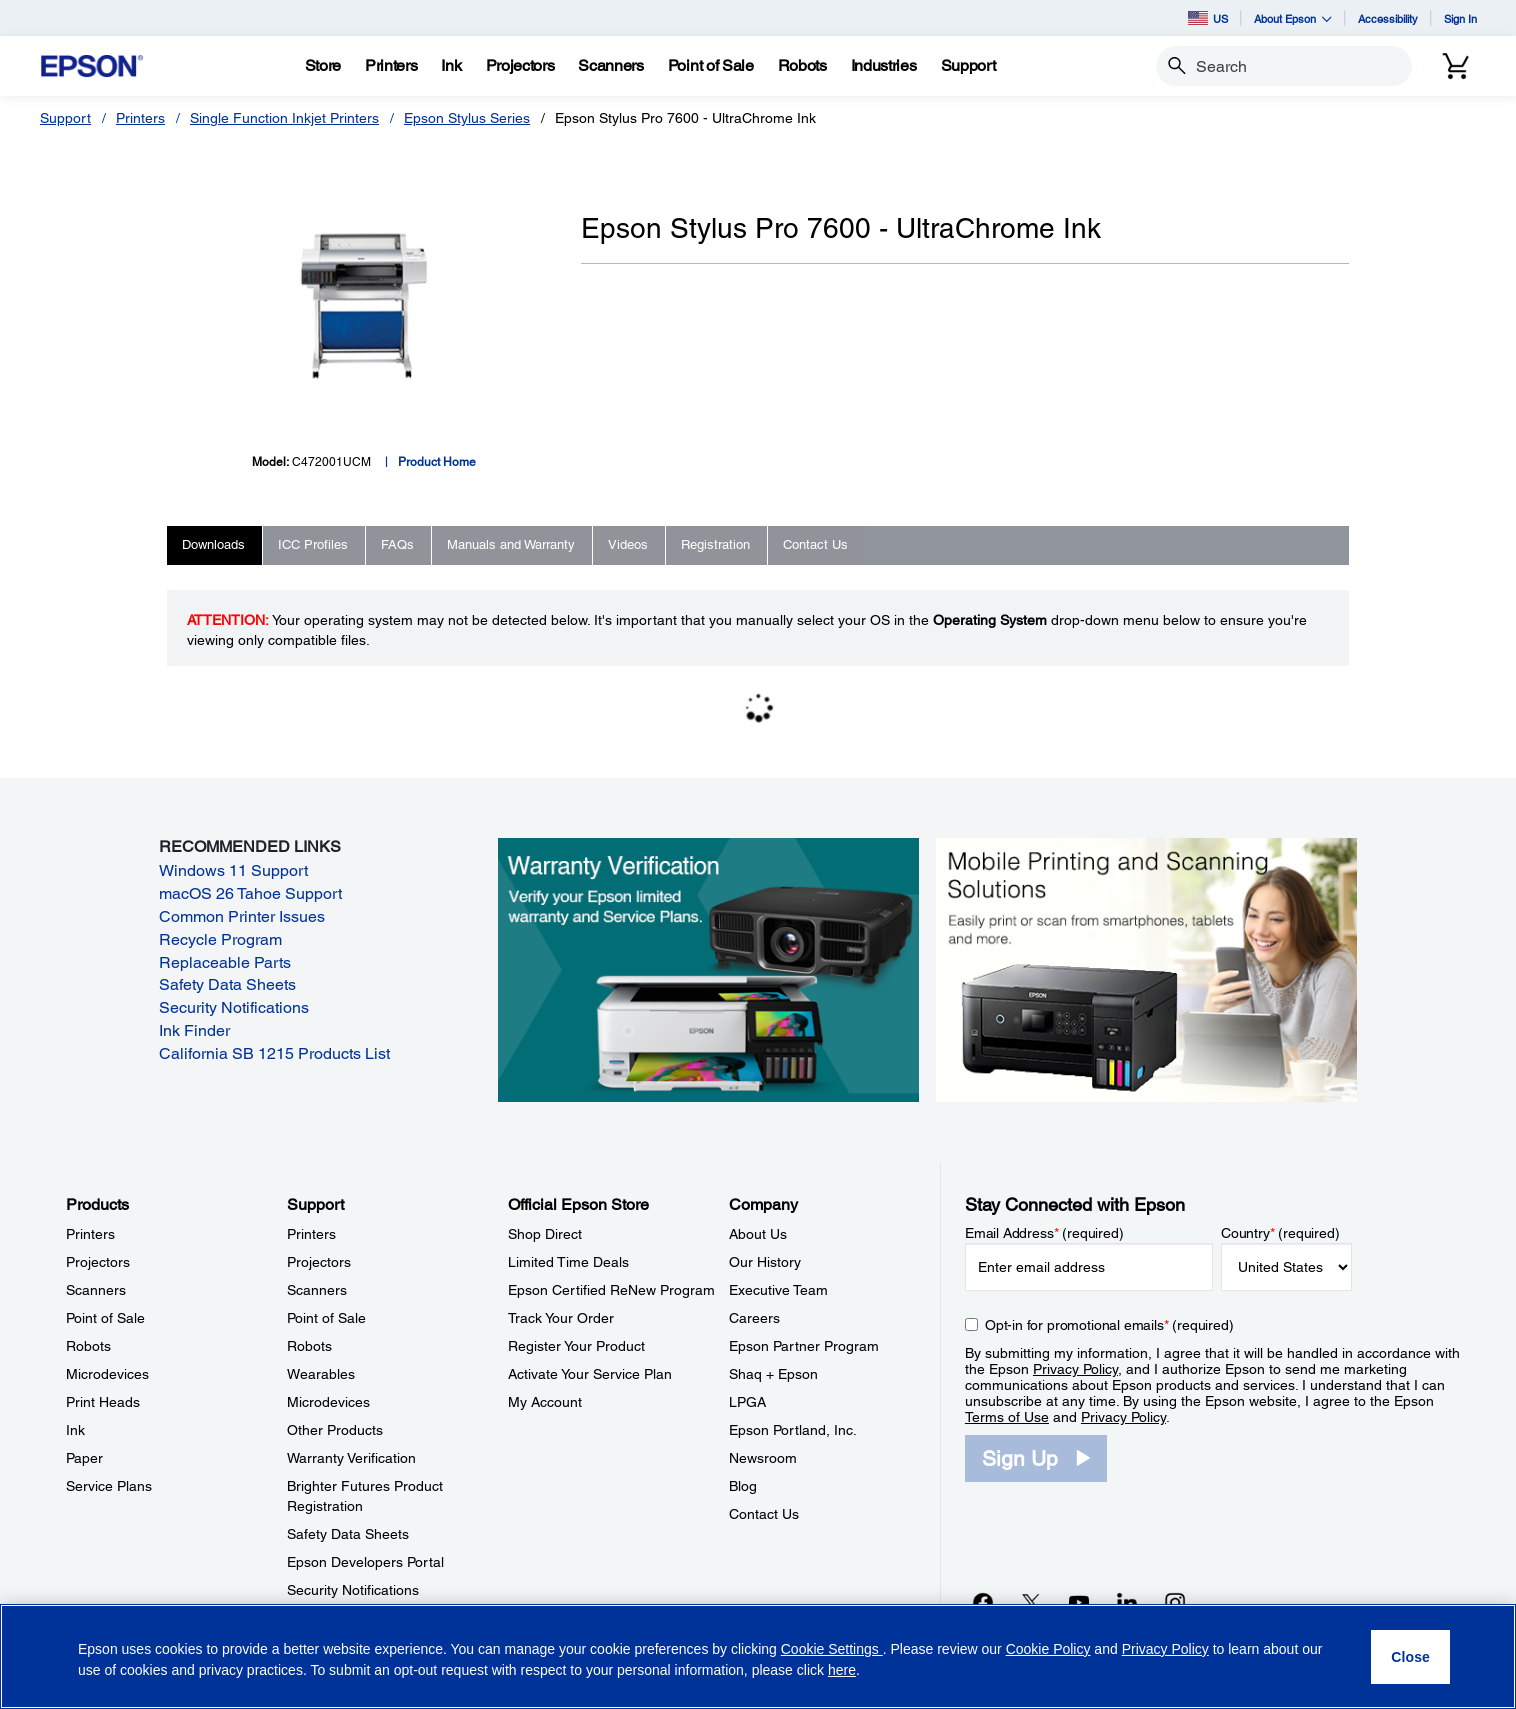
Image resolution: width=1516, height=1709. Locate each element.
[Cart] (1456, 66)
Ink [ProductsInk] (75, 1430)
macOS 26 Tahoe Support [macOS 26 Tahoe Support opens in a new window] (250, 893)
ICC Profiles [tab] (313, 544)
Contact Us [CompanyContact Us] (764, 1514)
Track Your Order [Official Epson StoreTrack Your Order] (561, 1318)
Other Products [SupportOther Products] (335, 1430)
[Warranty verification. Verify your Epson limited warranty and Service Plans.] (708, 968)
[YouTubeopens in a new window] (1079, 1602)
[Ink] (451, 66)
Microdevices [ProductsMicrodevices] (107, 1374)
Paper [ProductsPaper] (84, 1458)
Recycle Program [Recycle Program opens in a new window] (220, 939)
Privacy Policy (1075, 1369)
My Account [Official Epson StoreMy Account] (545, 1402)
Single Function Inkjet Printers (284, 118)
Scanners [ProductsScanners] (96, 1290)
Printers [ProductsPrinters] (90, 1234)
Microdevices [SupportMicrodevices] (328, 1402)
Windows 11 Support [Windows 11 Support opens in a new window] (233, 870)
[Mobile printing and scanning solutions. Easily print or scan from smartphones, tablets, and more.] (1146, 968)
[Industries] (884, 66)
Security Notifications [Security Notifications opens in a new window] (234, 1007)
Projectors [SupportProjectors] (319, 1262)
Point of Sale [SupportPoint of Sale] (326, 1318)
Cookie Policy (1048, 1649)
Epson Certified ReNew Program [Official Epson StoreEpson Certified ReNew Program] (611, 1290)
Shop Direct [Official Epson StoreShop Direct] (545, 1234)
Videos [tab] (628, 544)
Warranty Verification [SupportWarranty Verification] (351, 1458)
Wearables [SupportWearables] (321, 1374)
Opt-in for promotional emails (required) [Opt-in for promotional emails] (1109, 1325)
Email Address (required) (1044, 1233)
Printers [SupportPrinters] (311, 1234)
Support (65, 118)
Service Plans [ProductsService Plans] (109, 1486)
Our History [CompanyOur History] (765, 1262)
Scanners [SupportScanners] (317, 1290)
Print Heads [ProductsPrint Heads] (103, 1402)
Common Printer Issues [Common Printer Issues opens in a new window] (242, 916)
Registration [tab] (715, 544)
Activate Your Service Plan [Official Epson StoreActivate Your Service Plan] (590, 1374)
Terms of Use (1007, 1417)
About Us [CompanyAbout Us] (758, 1234)
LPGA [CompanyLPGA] (747, 1402)
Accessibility (1388, 18)
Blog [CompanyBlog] (743, 1486)
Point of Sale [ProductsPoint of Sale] (105, 1318)
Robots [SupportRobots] (309, 1346)
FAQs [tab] (397, 544)
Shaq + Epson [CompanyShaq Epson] (773, 1374)
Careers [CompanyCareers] (754, 1318)
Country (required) (1280, 1233)
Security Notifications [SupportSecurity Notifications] (353, 1590)
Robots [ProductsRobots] (88, 1346)
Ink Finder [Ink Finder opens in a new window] (194, 1030)
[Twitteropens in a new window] (1031, 1602)
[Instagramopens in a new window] (1175, 1602)
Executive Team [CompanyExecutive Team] (778, 1290)
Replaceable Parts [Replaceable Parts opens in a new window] (225, 962)
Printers (140, 118)
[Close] (1410, 1657)
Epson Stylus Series (467, 118)
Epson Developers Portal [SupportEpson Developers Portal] (365, 1562)
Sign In (1460, 18)
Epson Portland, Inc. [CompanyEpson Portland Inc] (793, 1430)
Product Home (437, 462)
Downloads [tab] (213, 544)
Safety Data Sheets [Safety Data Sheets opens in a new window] (227, 984)
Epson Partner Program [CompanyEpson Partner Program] (804, 1346)
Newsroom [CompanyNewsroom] (763, 1458)
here (842, 1670)
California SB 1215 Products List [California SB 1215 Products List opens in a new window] (274, 1053)
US (1208, 18)
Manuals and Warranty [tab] (511, 544)
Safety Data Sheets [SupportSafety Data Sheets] (348, 1534)
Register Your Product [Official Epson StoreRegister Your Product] (576, 1346)
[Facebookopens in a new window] (983, 1602)
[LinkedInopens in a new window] (1127, 1602)
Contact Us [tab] (815, 544)
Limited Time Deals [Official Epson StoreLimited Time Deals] (568, 1262)
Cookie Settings (832, 1649)
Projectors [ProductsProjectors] (98, 1262)
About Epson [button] (1293, 18)
